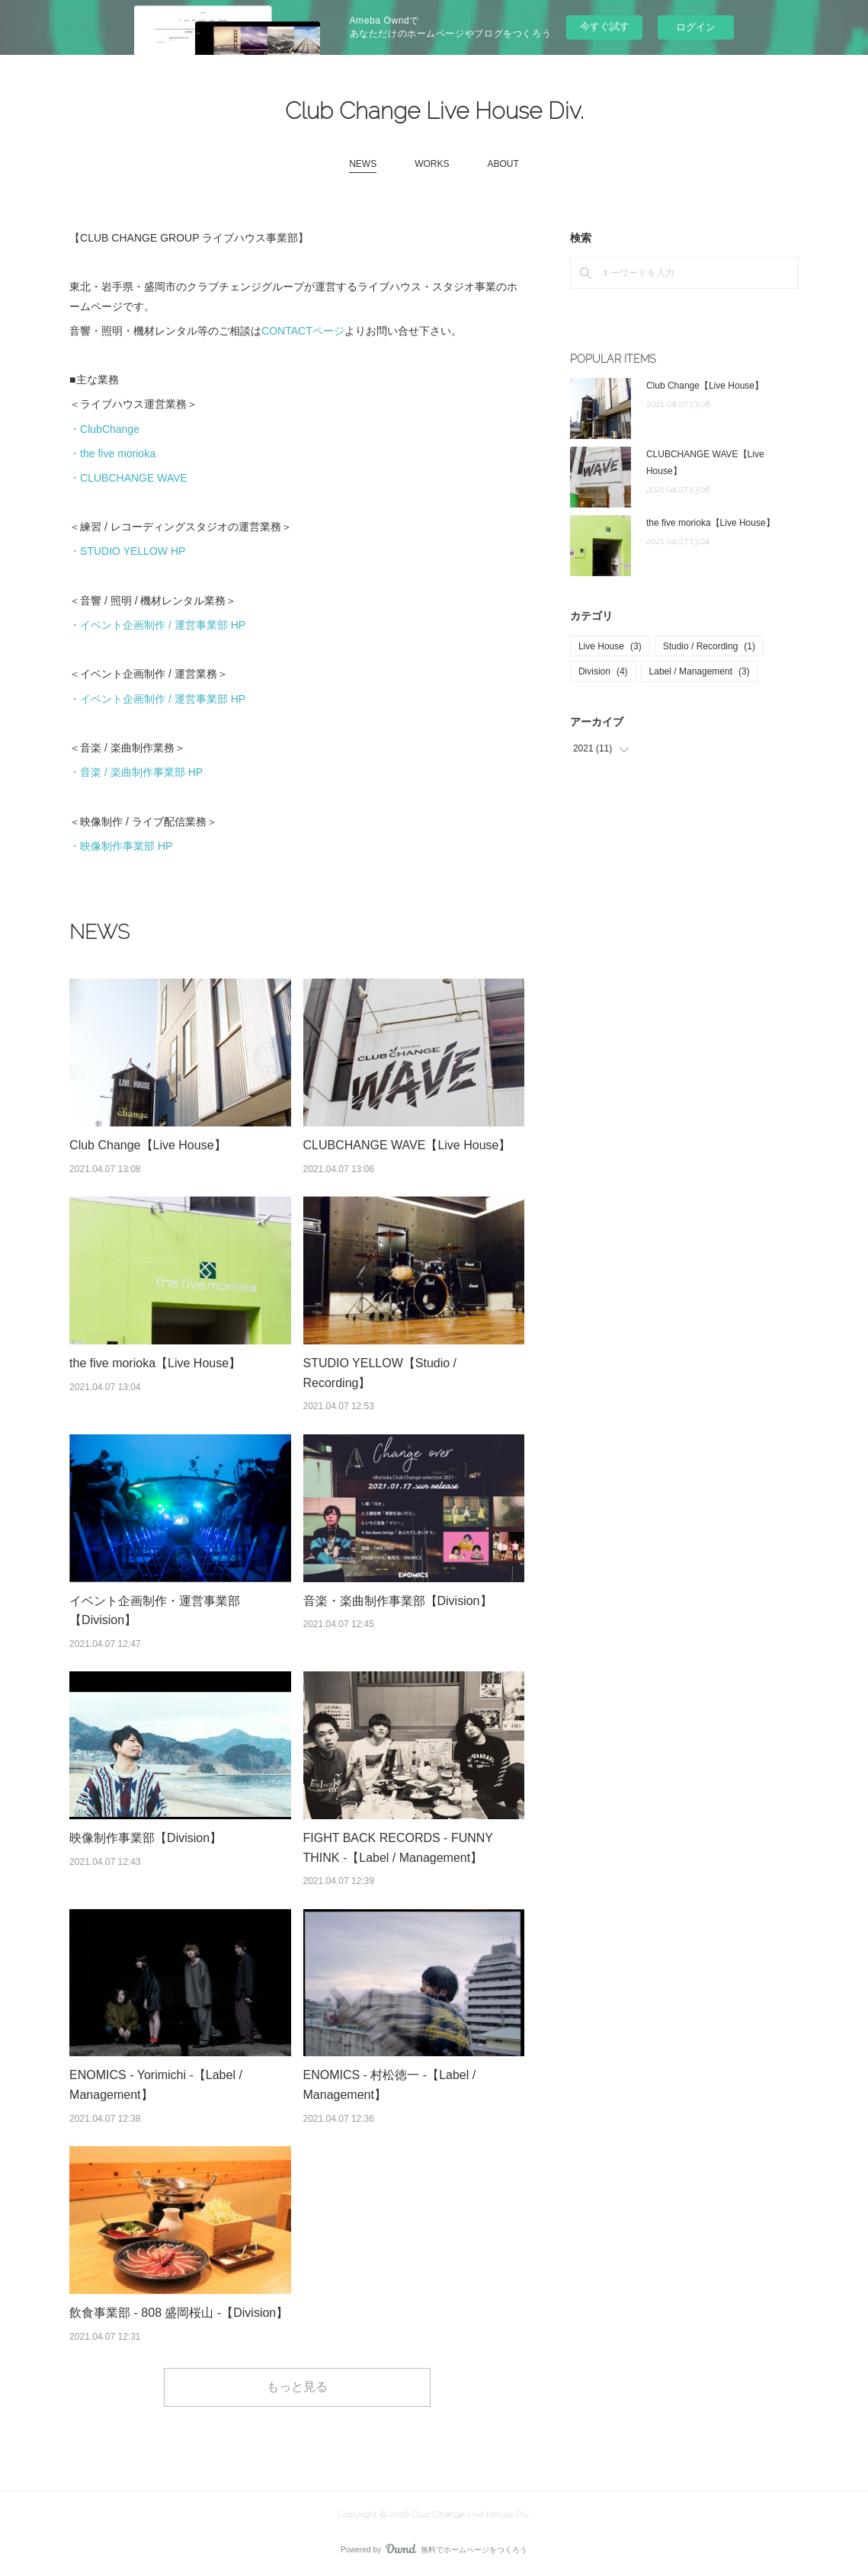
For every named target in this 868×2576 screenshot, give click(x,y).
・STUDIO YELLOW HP (127, 551)
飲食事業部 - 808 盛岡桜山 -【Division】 (178, 2312)
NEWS (362, 164)
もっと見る (297, 2386)
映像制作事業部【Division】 (145, 1837)
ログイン (696, 27)
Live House (610, 646)
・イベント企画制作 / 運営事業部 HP (157, 625)
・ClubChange (104, 429)
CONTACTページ (302, 331)
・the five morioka (112, 453)
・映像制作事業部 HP (120, 846)
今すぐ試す (604, 26)
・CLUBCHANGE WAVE (128, 478)
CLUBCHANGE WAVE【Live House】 (407, 1145)
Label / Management (699, 671)
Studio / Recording (709, 646)
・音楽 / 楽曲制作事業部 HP (136, 772)
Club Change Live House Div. (434, 111)
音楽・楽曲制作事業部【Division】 (397, 1600)
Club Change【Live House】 (147, 1145)
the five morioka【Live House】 (155, 1363)
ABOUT (503, 164)
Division (603, 671)
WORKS (432, 164)
